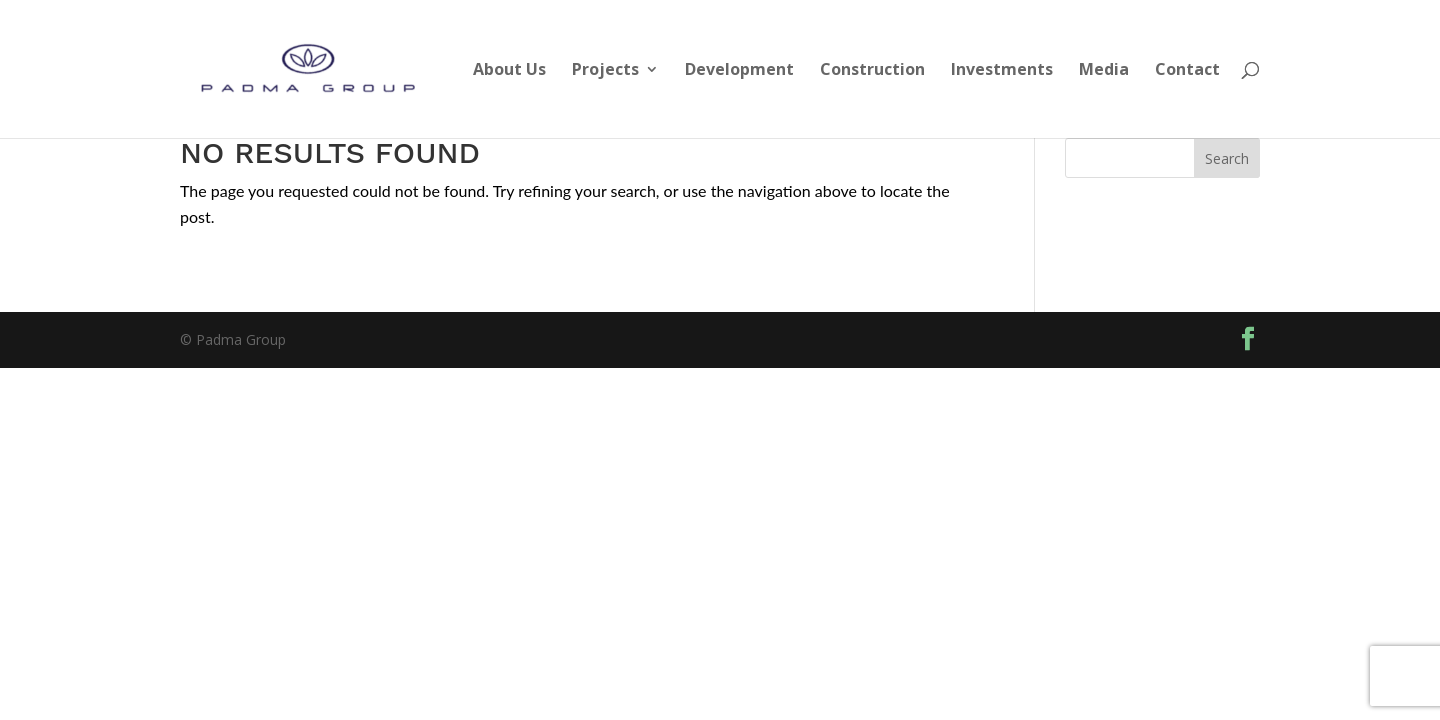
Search (1227, 158)
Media (1104, 71)
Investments (1002, 71)
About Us (509, 71)
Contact (1187, 71)
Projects (605, 71)
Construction (872, 71)
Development (739, 71)
